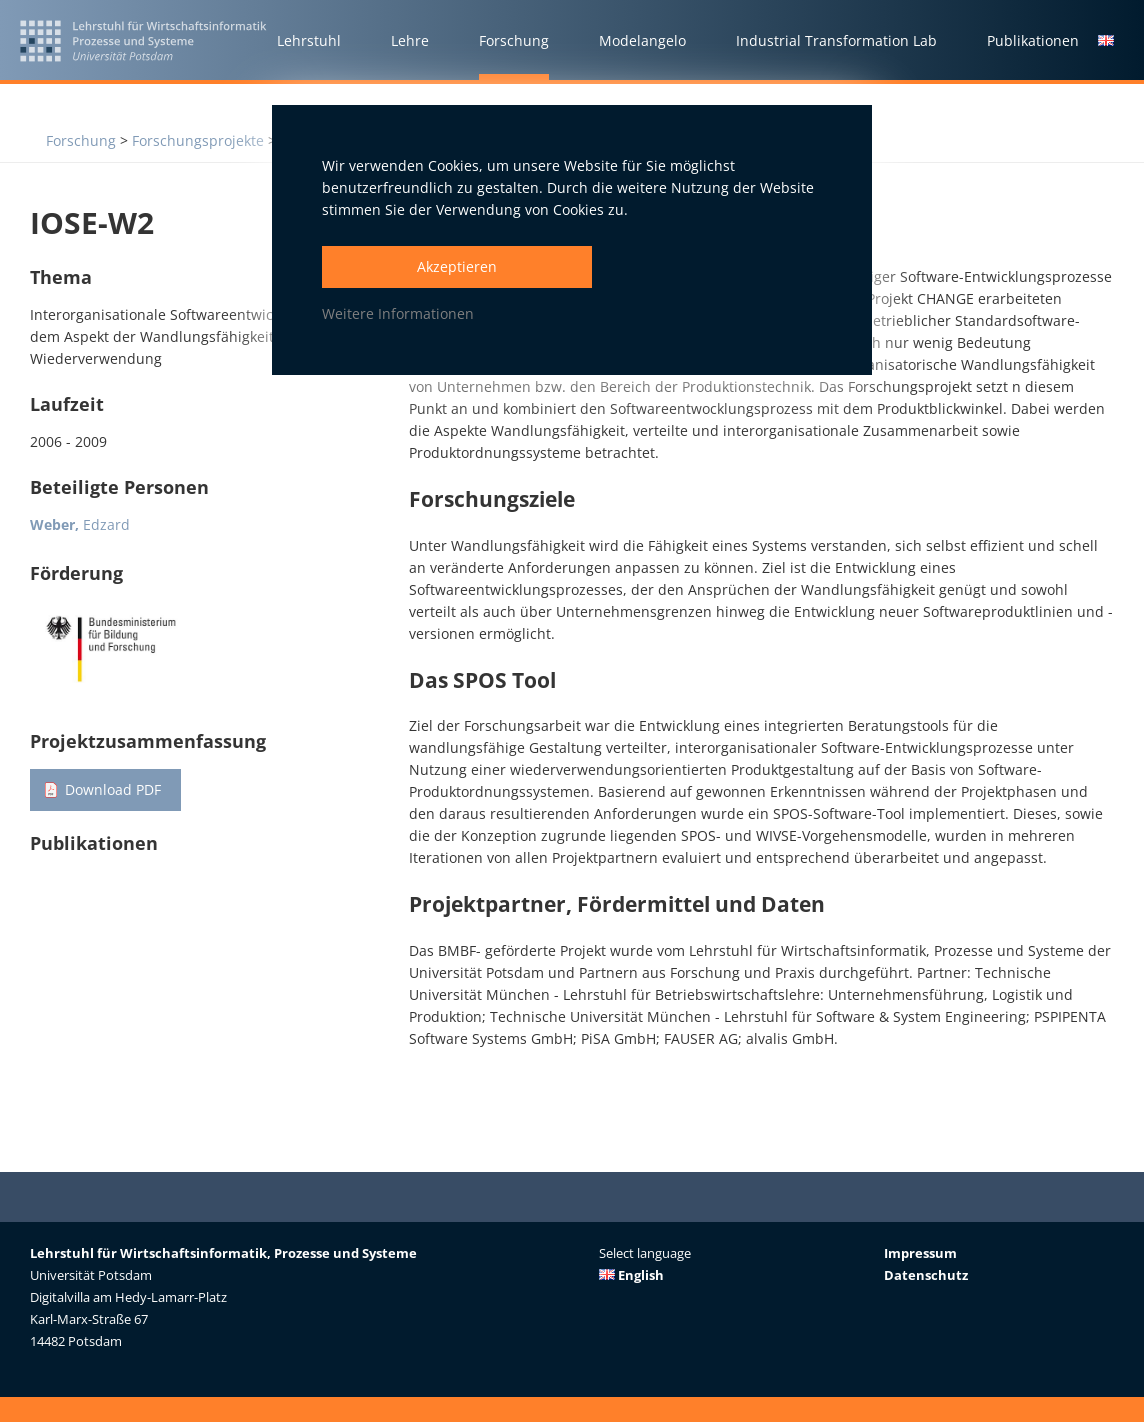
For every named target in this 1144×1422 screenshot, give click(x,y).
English (631, 1275)
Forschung (81, 140)
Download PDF (113, 789)
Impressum (920, 1253)
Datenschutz (926, 1275)
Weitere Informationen (398, 313)
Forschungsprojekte (198, 140)
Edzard (80, 524)
